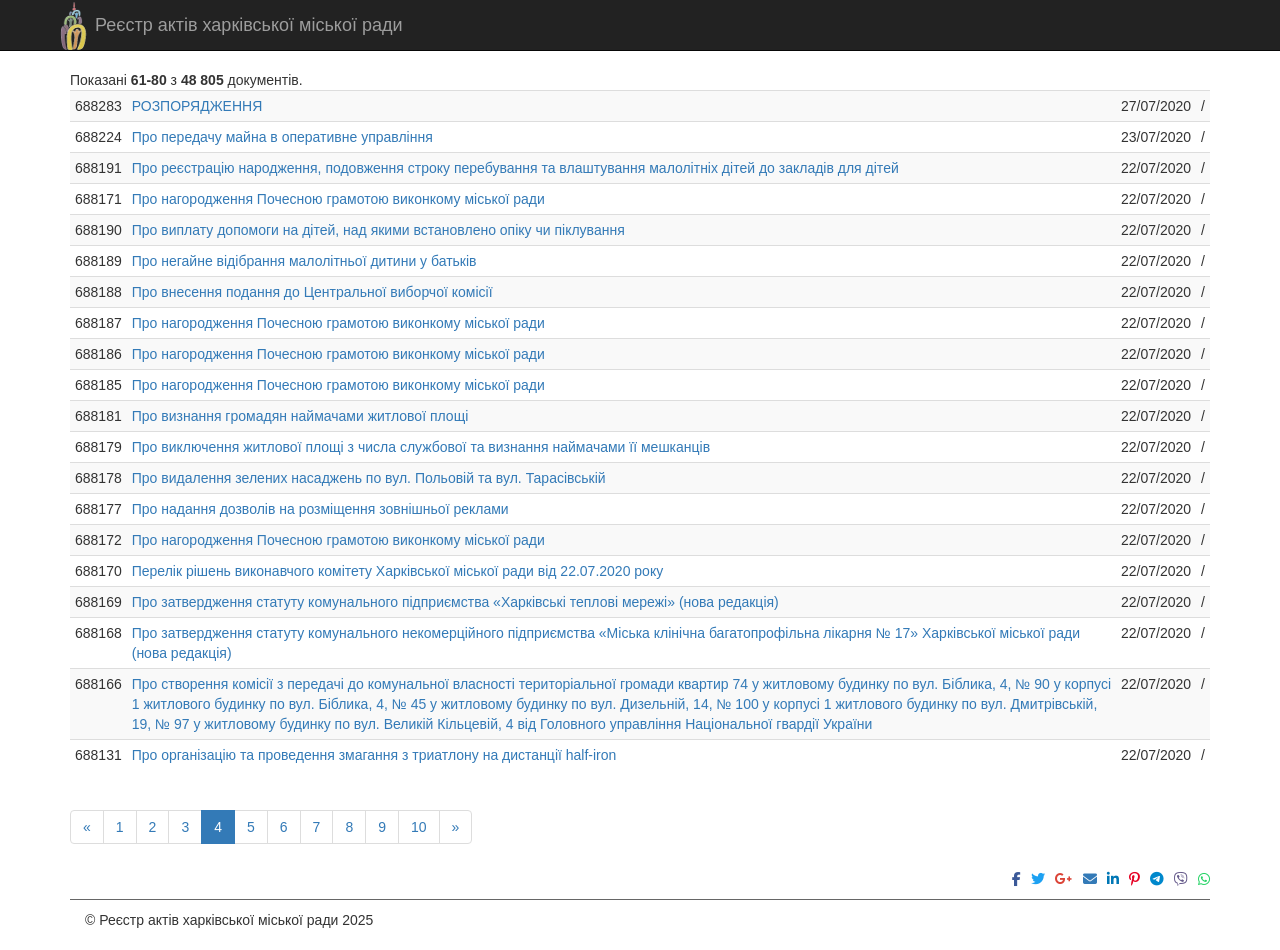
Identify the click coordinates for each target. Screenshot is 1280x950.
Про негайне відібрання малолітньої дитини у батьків (304, 261)
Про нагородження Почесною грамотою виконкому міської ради (338, 199)
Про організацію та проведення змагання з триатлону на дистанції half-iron (374, 755)
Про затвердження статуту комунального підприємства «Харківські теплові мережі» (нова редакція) (455, 602)
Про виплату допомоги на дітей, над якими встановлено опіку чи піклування (378, 230)
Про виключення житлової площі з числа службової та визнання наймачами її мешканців (421, 447)
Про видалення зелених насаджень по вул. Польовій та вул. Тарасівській (369, 478)
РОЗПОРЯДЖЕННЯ (197, 106)
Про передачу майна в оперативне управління (282, 137)
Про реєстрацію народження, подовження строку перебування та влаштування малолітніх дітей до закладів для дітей (515, 168)
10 (419, 827)
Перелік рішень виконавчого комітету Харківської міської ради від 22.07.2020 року (397, 571)
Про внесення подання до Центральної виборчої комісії (312, 292)
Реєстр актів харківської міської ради (249, 25)
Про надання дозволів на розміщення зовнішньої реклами (320, 509)
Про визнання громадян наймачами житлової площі (300, 416)
